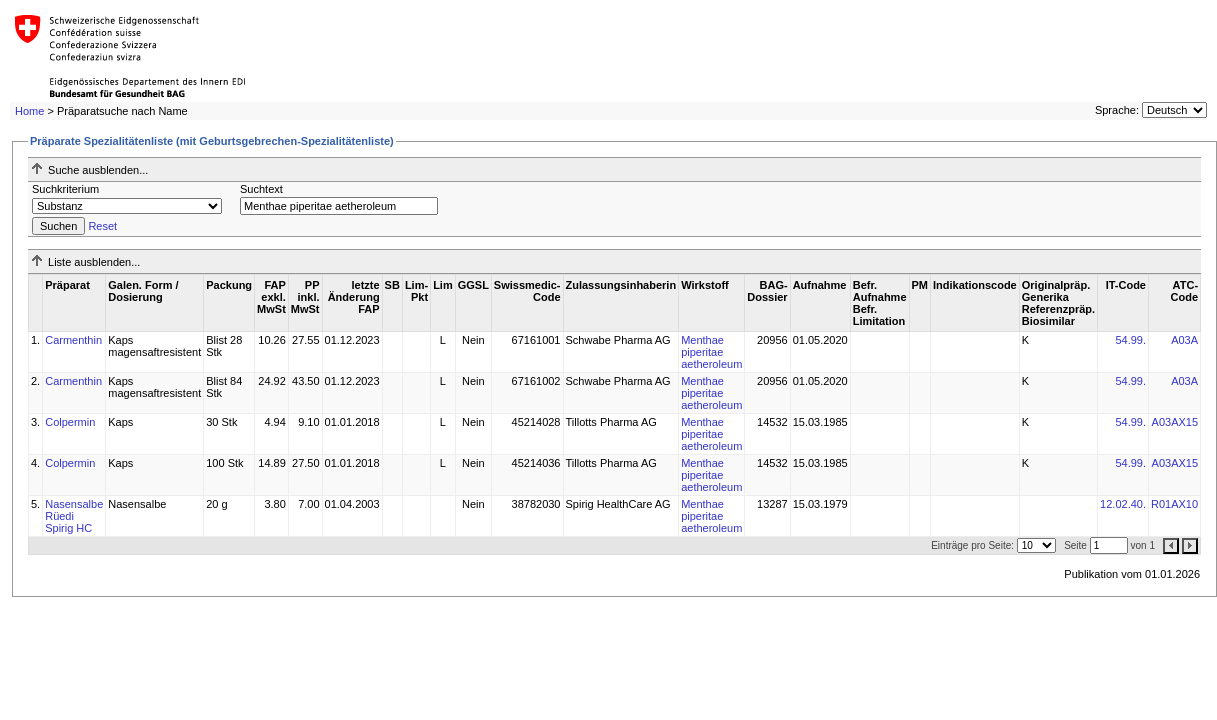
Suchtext (261, 189)
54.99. (1130, 340)
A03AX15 (1175, 422)
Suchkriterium (65, 189)
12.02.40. (1123, 504)
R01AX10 (1174, 504)
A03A (1184, 340)
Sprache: (1117, 110)
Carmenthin (73, 340)
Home (29, 111)
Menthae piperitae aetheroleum (711, 352)
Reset (102, 226)
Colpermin (70, 422)
